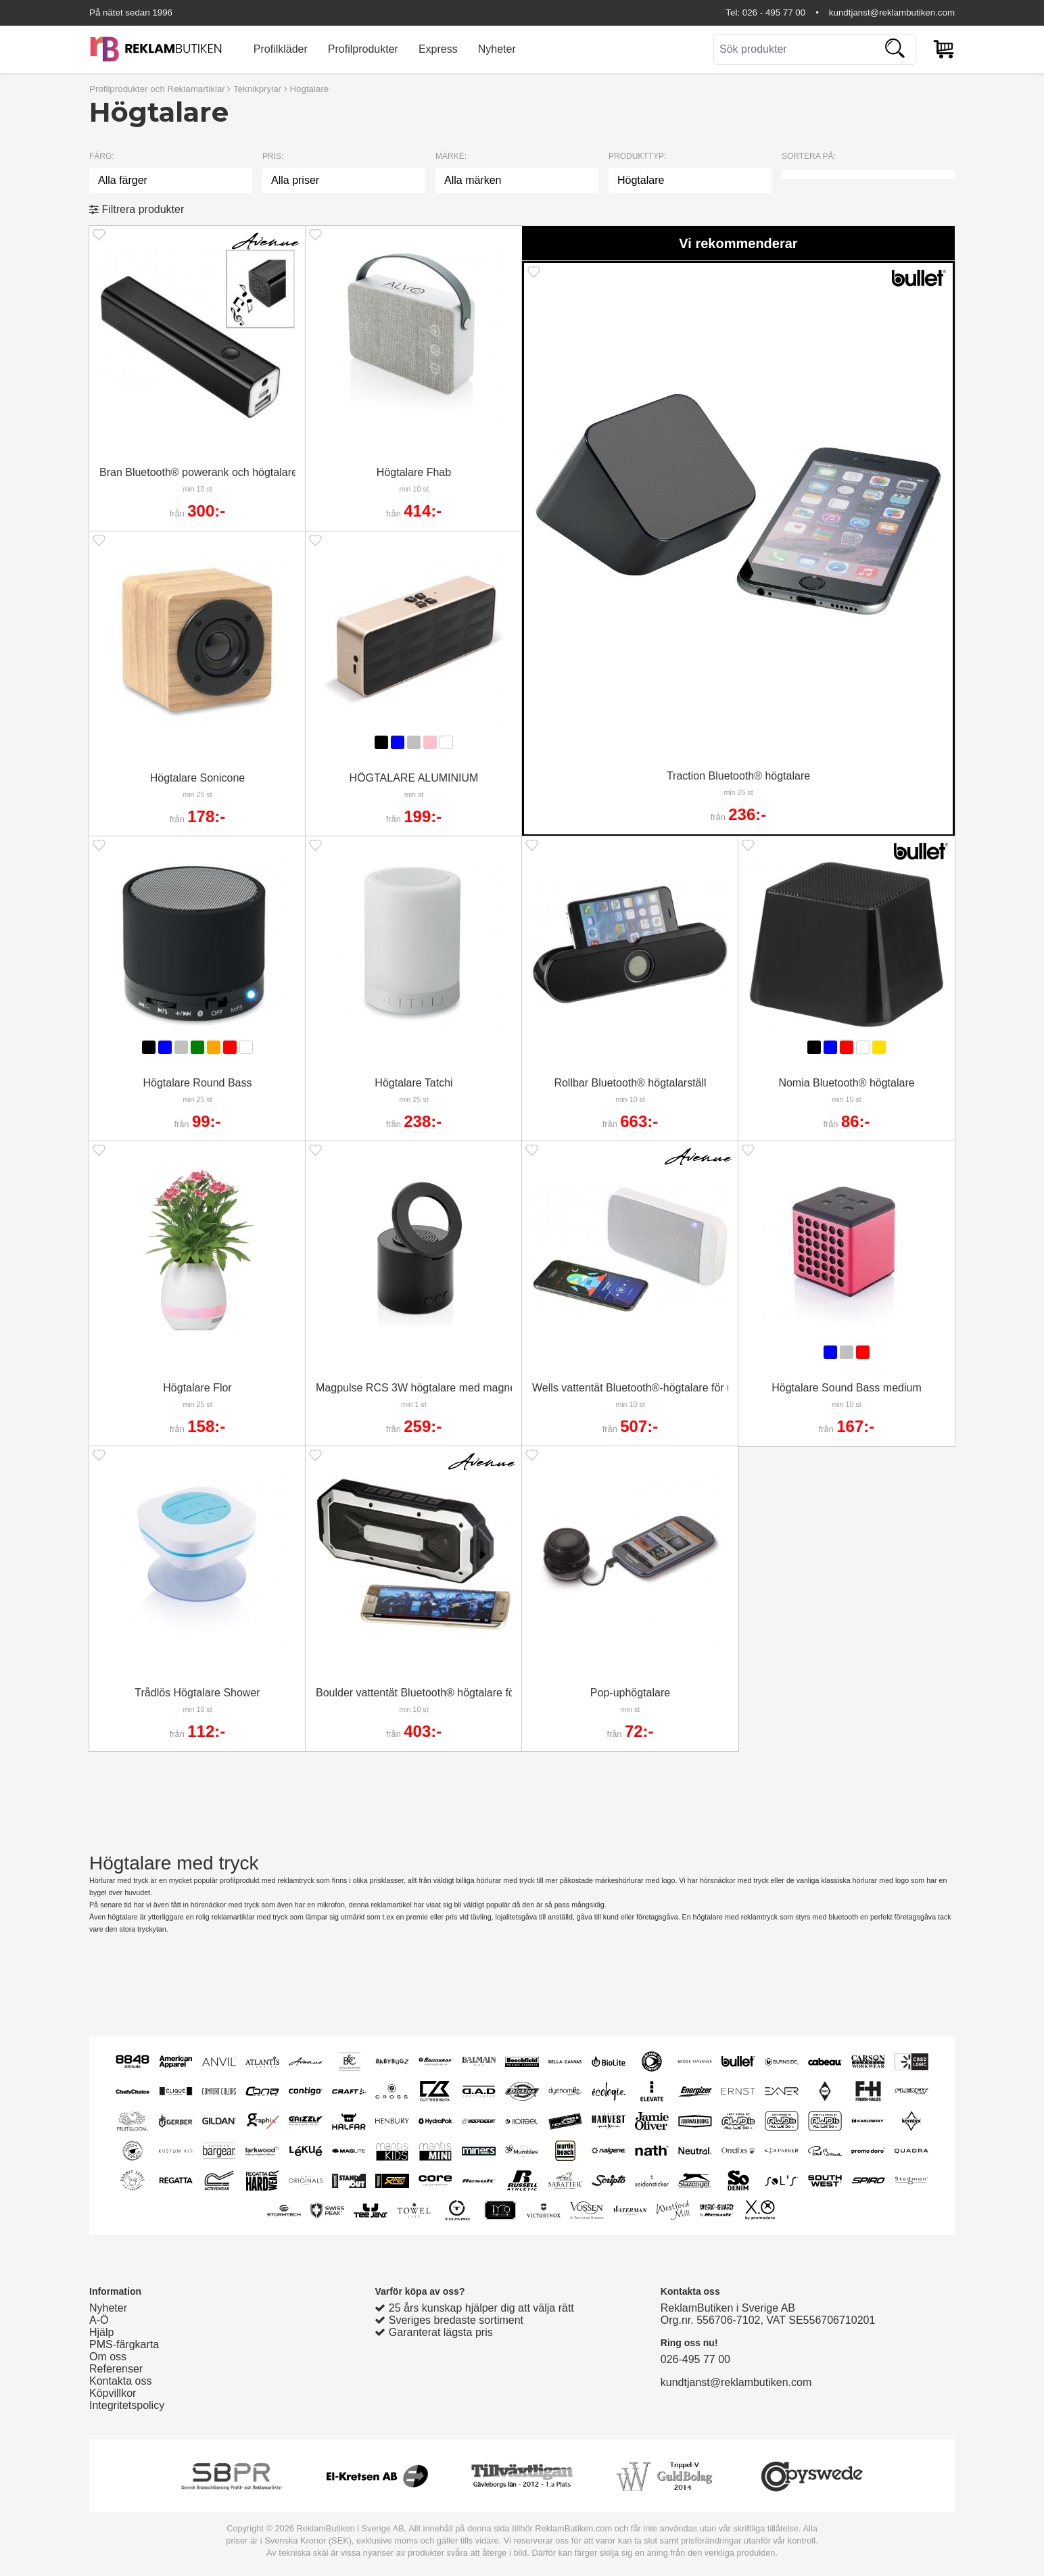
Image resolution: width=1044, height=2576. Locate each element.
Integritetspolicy (126, 2405)
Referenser (116, 2369)
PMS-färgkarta (124, 2344)
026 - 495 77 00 (773, 12)
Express (438, 49)
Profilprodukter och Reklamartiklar (157, 89)
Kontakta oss (120, 2381)
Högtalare (309, 89)
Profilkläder (281, 49)
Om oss (107, 2356)
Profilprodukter (363, 49)
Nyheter (497, 49)
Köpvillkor (112, 2393)
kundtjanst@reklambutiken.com (892, 12)
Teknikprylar (257, 89)
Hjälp (101, 2332)
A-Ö (98, 2320)
